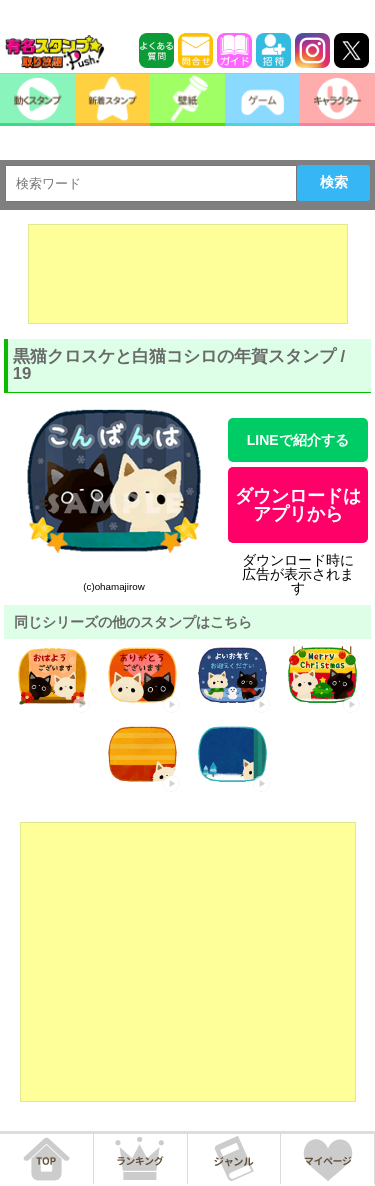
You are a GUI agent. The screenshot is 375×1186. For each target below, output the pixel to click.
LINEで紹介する (298, 440)
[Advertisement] (188, 274)
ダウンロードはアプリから (298, 505)
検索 (334, 182)
